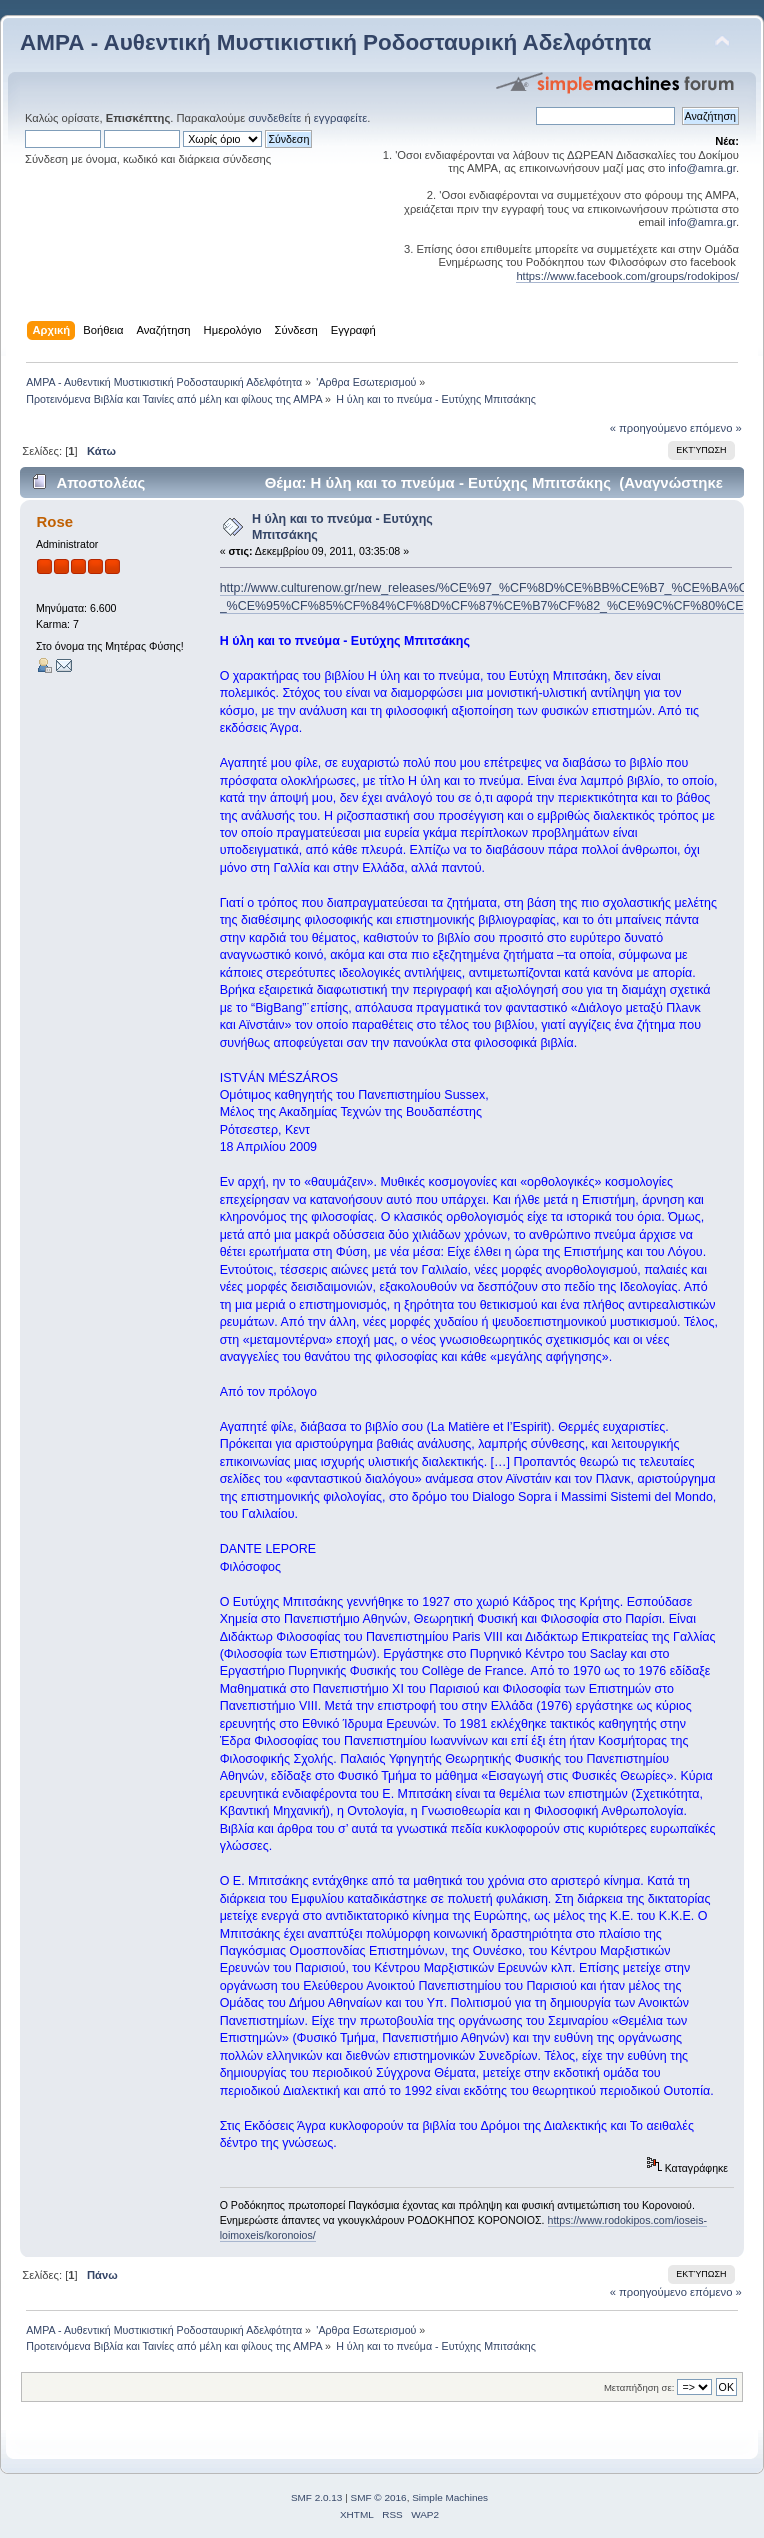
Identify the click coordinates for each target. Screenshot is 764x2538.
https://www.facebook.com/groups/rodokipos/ (627, 276)
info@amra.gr (702, 168)
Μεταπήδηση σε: (639, 2387)
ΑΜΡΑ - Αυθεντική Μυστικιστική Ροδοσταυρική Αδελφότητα (335, 42)
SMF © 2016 (379, 2497)
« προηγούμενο (648, 428)
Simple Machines (450, 2497)
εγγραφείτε (340, 118)
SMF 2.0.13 (317, 2497)
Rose (54, 521)
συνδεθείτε (274, 118)
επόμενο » (716, 428)
